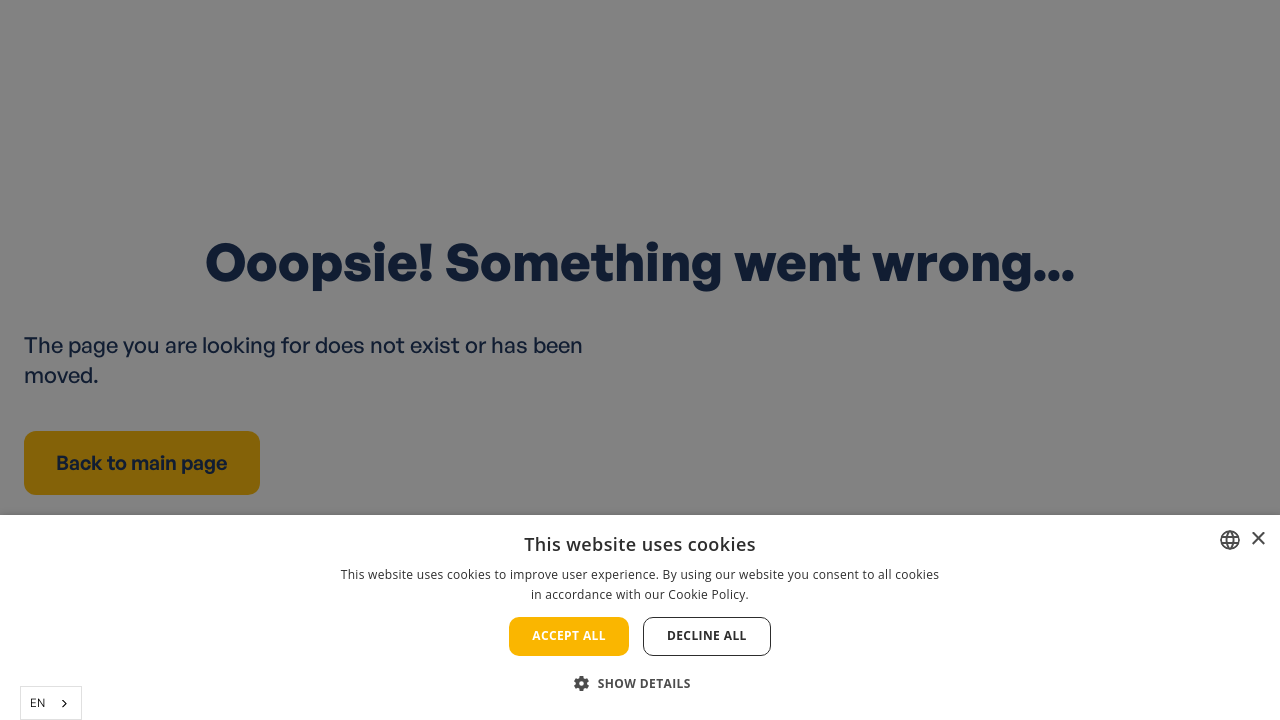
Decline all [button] (707, 635)
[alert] (640, 360)
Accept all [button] (569, 635)
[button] (640, 683)
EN (37, 702)
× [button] (1257, 539)
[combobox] (51, 703)
